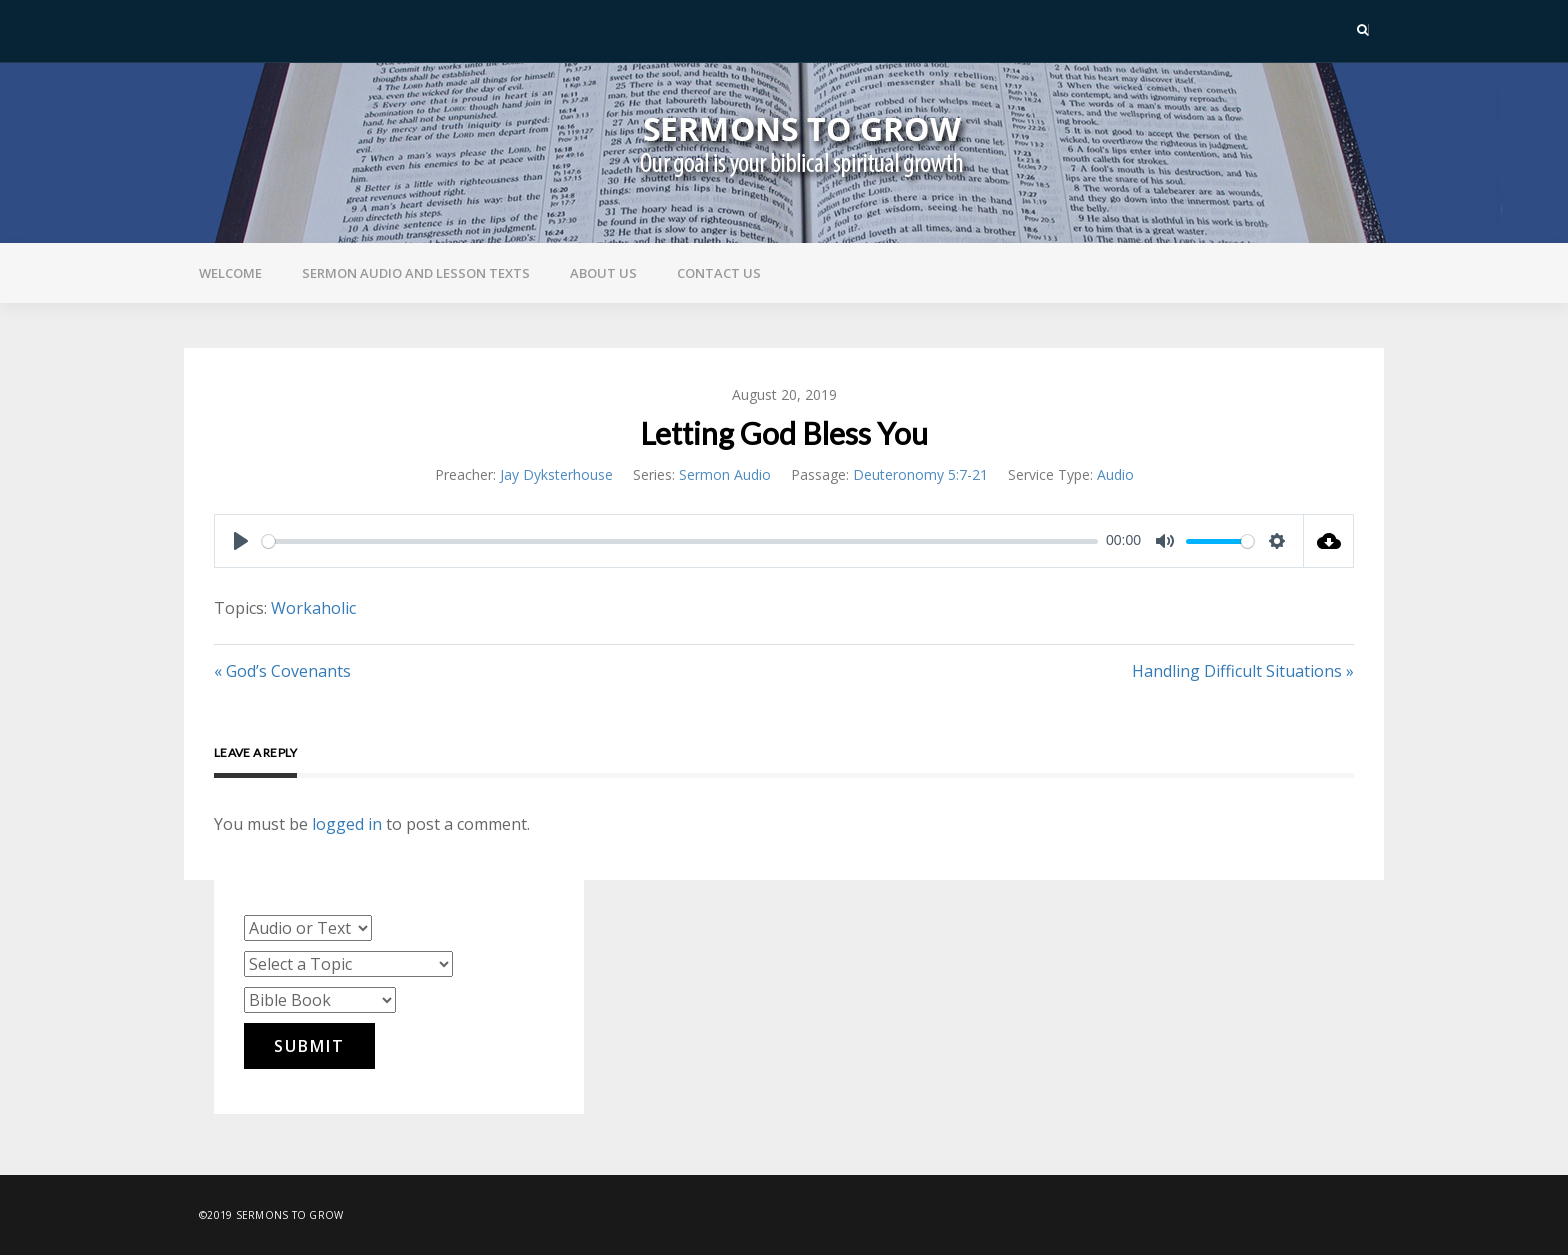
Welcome (230, 273)
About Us (603, 273)
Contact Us (719, 273)
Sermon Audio (725, 474)
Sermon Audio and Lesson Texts (416, 273)
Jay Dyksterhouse (556, 474)
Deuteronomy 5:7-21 (920, 474)
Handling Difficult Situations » (1243, 671)
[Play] (241, 541)
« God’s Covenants (282, 671)
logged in (347, 824)
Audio (1115, 474)
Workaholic (313, 608)
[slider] (680, 541)
